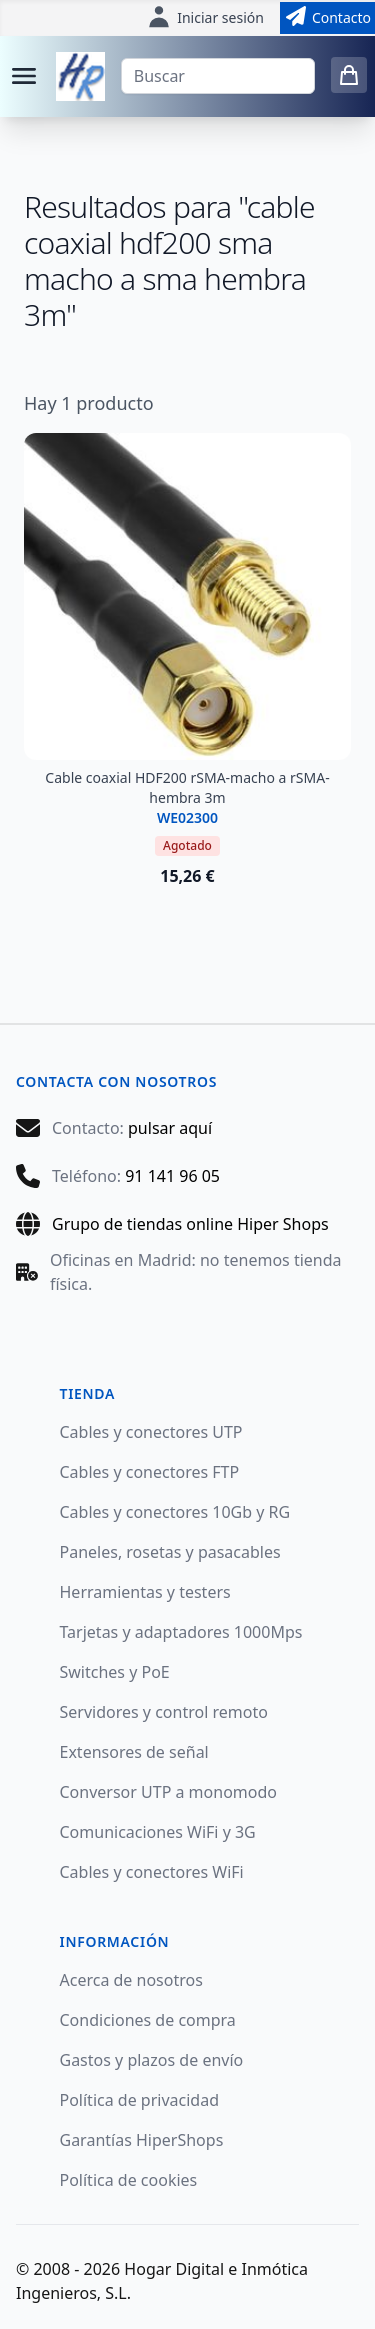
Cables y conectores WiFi (152, 1872)
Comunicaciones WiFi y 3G (158, 1832)
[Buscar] (218, 76)
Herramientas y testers (145, 1592)
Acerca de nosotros (131, 1980)
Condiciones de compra (148, 2020)
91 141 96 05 (172, 1176)
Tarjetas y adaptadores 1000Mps (181, 1632)
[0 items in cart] (349, 75)
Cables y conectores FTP (150, 1472)
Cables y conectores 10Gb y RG (175, 1512)
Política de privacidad (140, 2100)
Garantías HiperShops (142, 2140)
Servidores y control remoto (164, 1712)
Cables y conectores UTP (151, 1432)
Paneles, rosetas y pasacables (170, 1552)
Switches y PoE (115, 1672)
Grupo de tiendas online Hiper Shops (190, 1224)
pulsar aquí (170, 1128)
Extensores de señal (134, 1752)
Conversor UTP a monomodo (169, 1792)
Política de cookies (129, 2180)
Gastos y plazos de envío (152, 2060)
